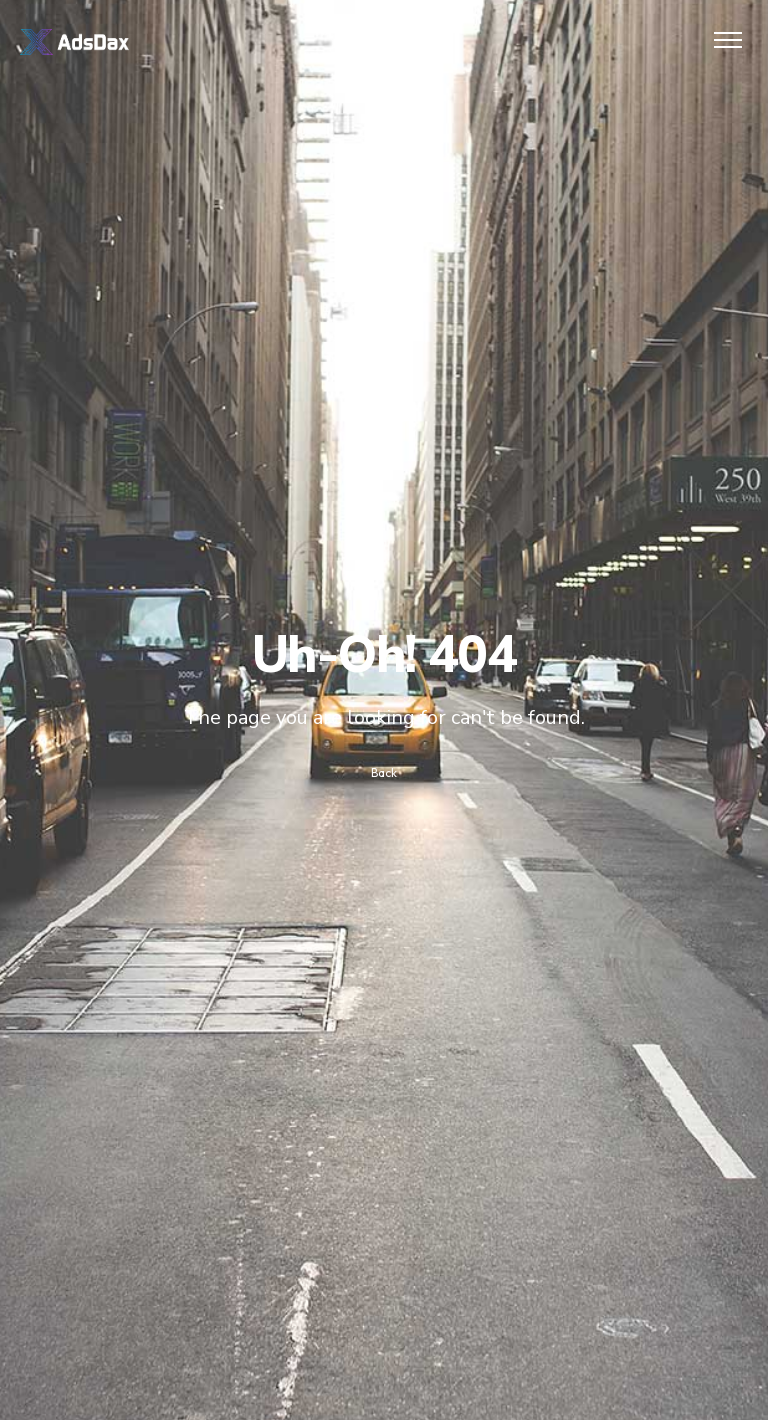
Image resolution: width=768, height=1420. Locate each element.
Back (384, 772)
